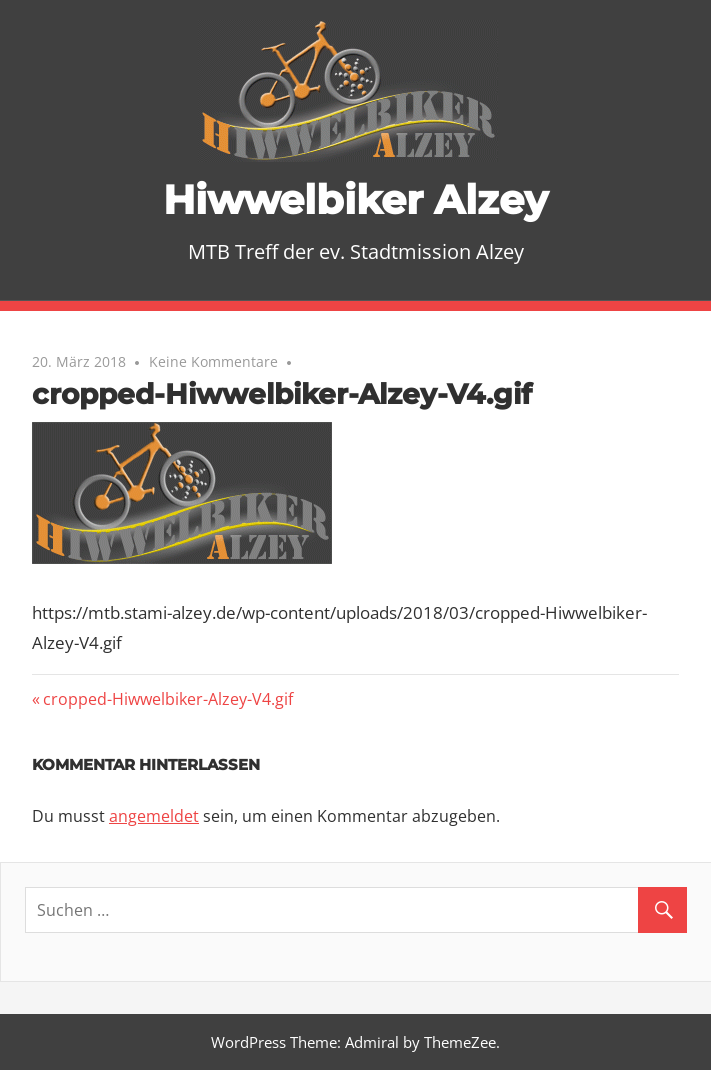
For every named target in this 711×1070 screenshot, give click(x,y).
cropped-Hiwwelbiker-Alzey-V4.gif (167, 699)
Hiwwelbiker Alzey (355, 199)
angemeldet (154, 816)
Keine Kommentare (213, 361)
